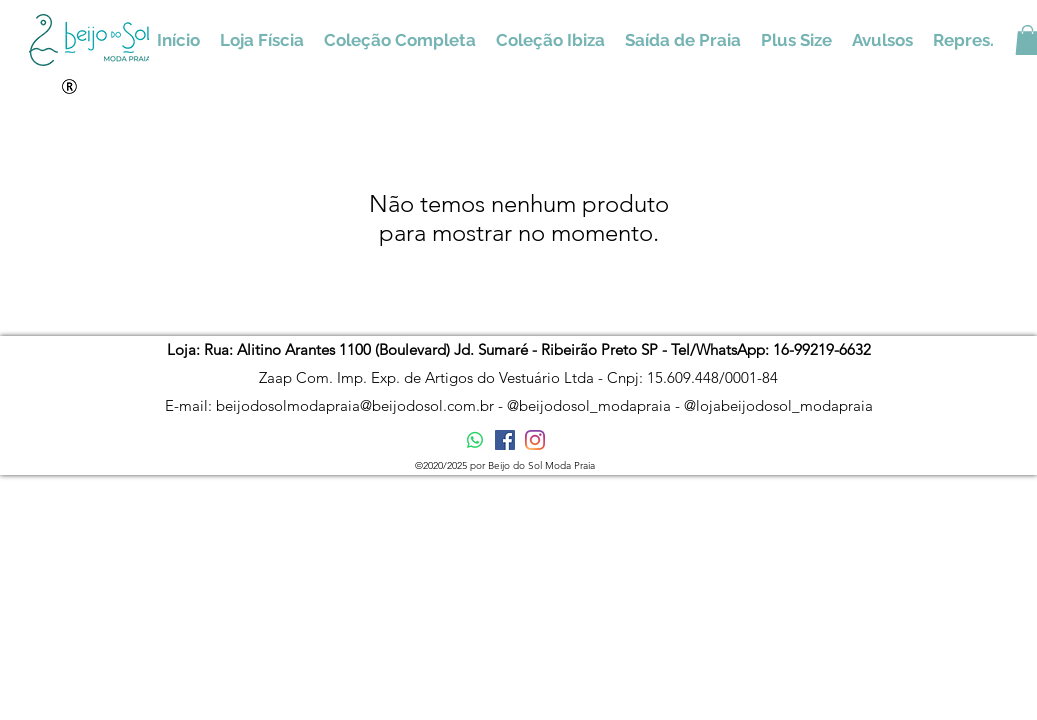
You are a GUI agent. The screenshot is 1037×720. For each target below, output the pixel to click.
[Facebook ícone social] (505, 440)
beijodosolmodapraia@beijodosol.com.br (355, 405)
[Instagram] (535, 440)
